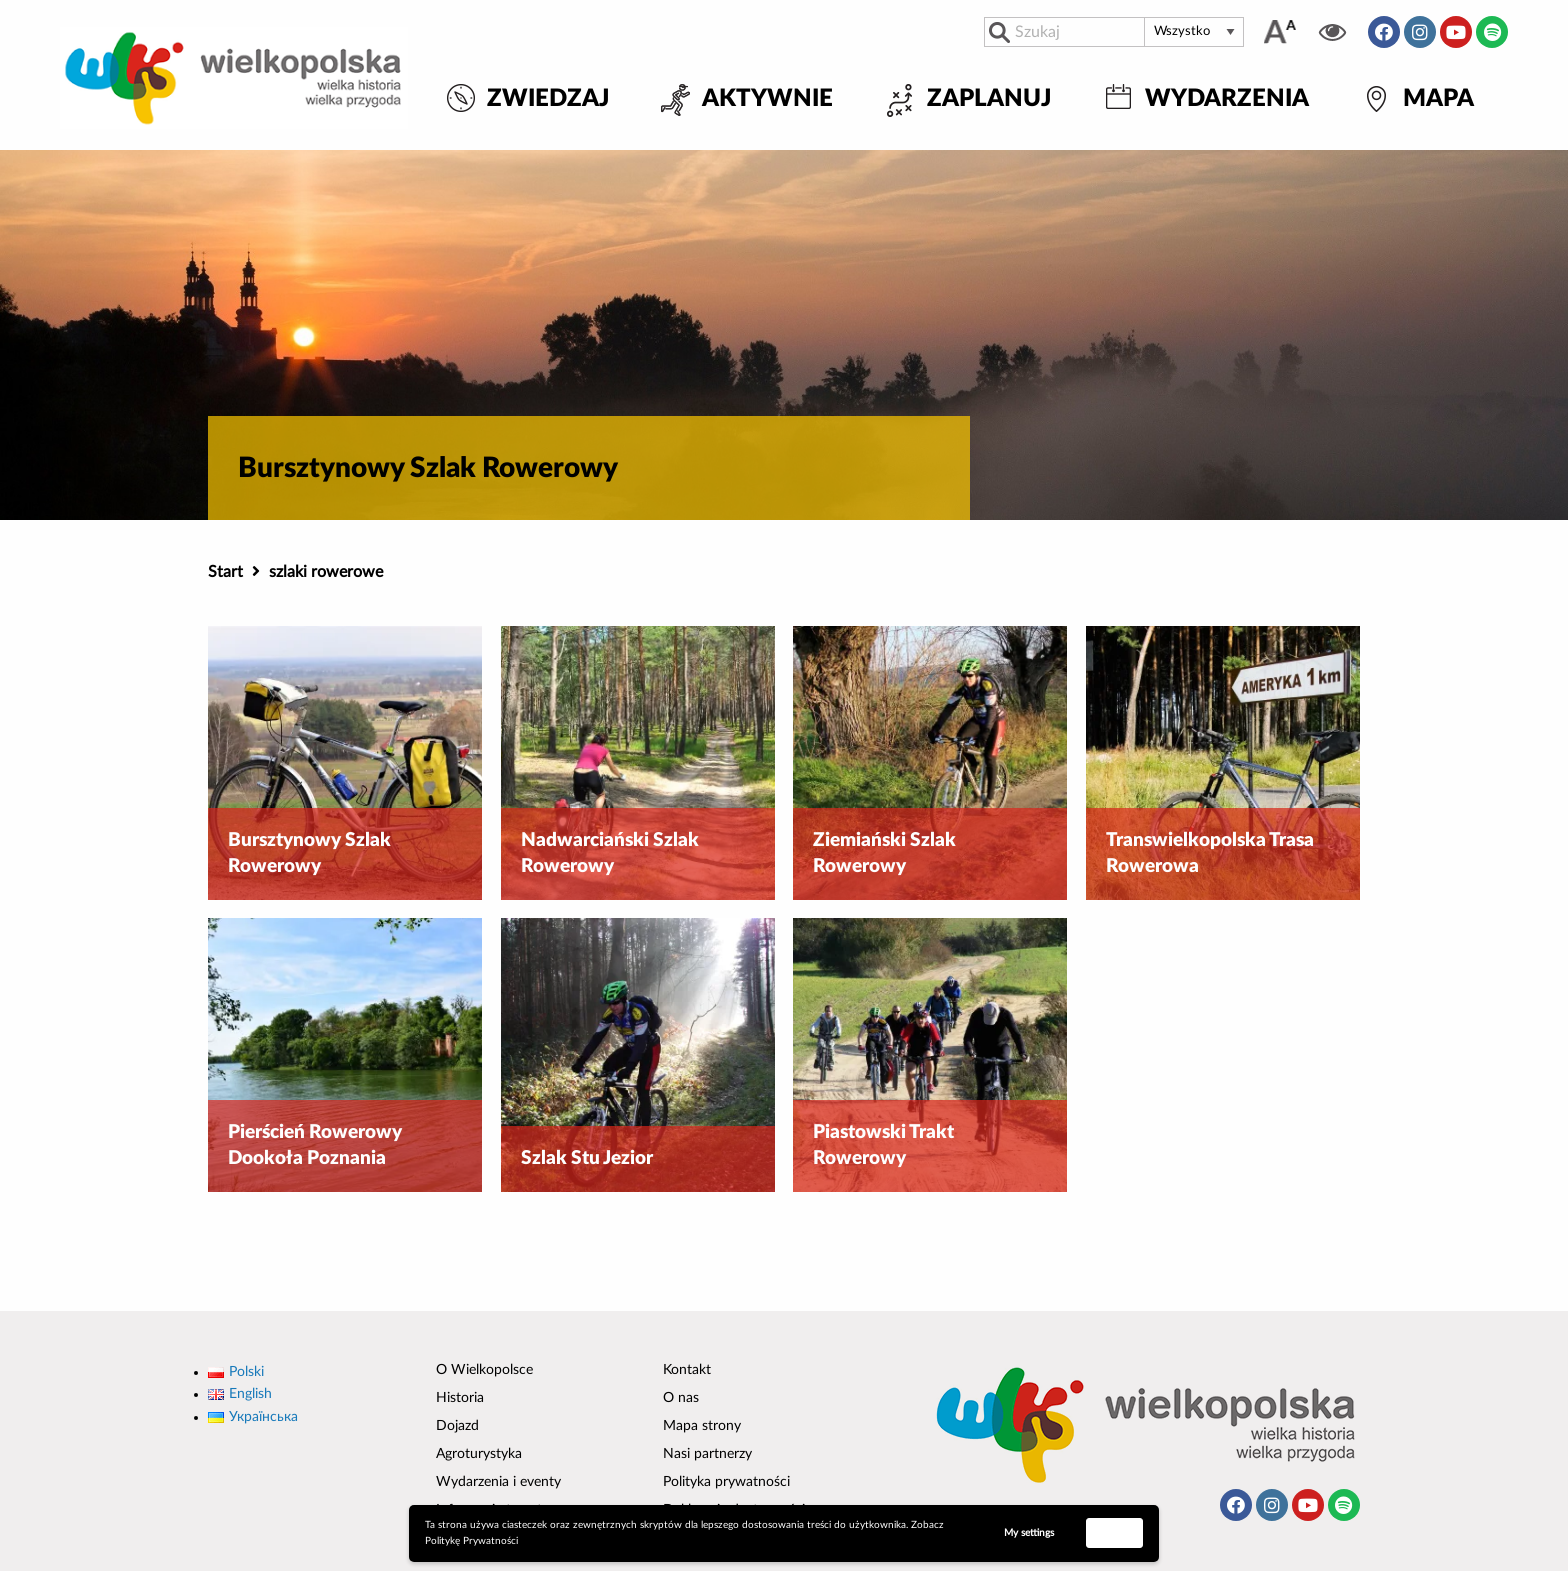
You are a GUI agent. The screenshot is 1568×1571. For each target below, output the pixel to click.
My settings (1029, 1533)
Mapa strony (702, 1426)
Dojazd (457, 1426)
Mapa (1438, 100)
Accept (1115, 1532)
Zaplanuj (989, 100)
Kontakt (687, 1370)
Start (225, 572)
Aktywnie (767, 100)
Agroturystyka (479, 1454)
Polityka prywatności (726, 1482)
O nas (681, 1398)
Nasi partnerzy (707, 1454)
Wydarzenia (1227, 100)
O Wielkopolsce (484, 1370)
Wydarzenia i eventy (498, 1482)
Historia (460, 1398)
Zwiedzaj (548, 100)
